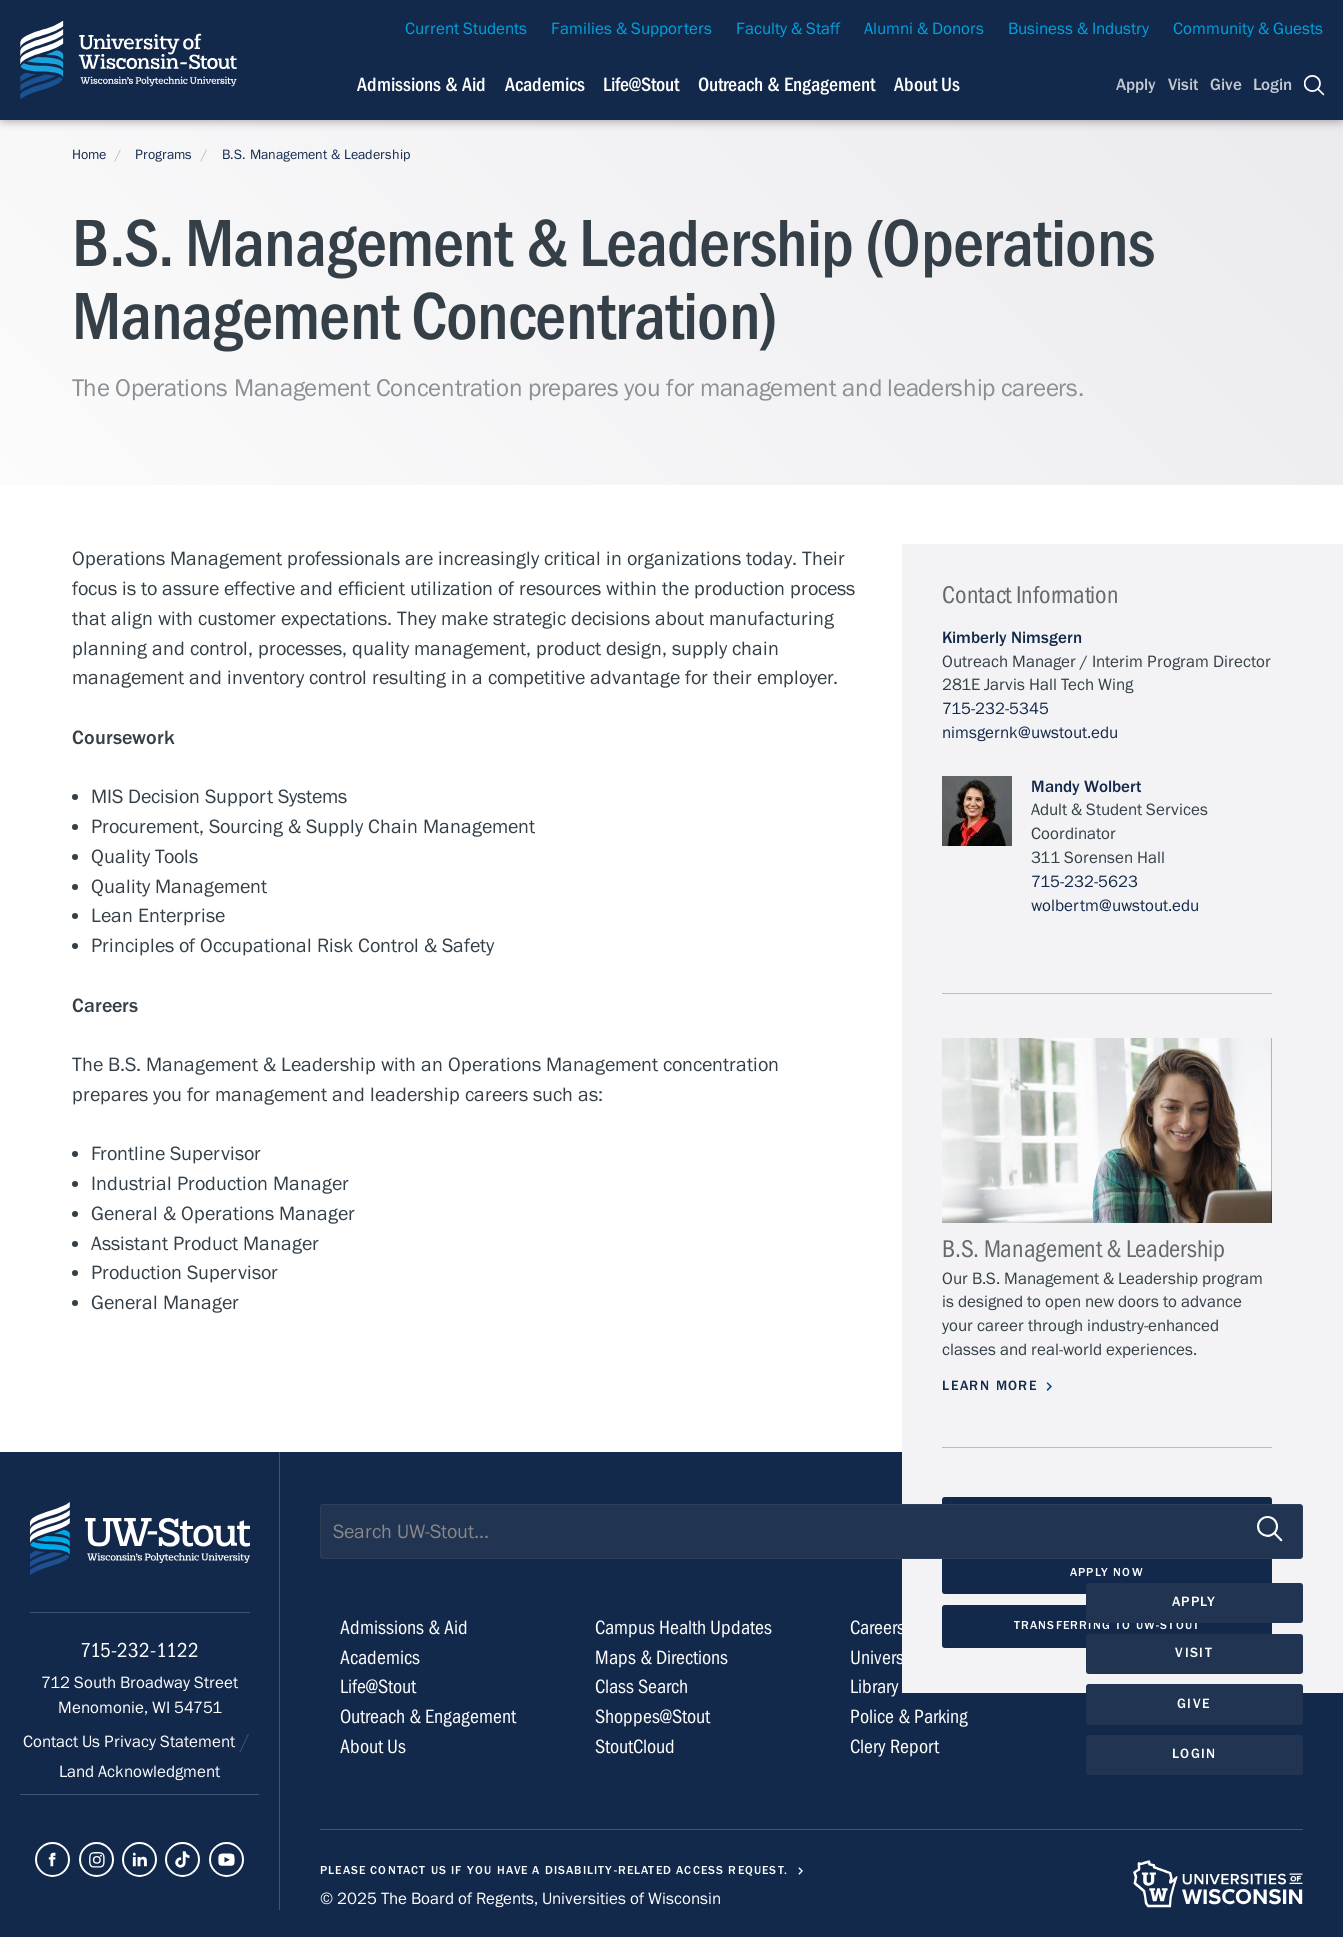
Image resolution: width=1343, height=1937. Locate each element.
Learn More (990, 1386)
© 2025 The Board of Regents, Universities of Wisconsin (520, 1899)
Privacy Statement (171, 1742)
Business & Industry (1078, 29)
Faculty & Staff (788, 29)
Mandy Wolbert (1086, 787)
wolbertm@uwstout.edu (1115, 906)
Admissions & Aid (421, 84)
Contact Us (63, 1742)
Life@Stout (641, 84)
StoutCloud (635, 1746)
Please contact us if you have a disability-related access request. (554, 1870)
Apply (1136, 85)
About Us (927, 84)
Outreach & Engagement (786, 84)
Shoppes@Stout (652, 1716)
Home (89, 155)
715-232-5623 (1084, 882)
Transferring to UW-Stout (1107, 1625)
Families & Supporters (631, 29)
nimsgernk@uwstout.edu (1030, 733)
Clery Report (894, 1746)
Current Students (466, 29)
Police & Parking (909, 1716)
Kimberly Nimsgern (1012, 638)
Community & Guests (1248, 29)
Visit (1183, 85)
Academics (545, 84)
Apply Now (1107, 1572)
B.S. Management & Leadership (316, 155)
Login (1272, 85)
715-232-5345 (995, 709)
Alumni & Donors (924, 29)
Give (1226, 85)
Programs (163, 155)
